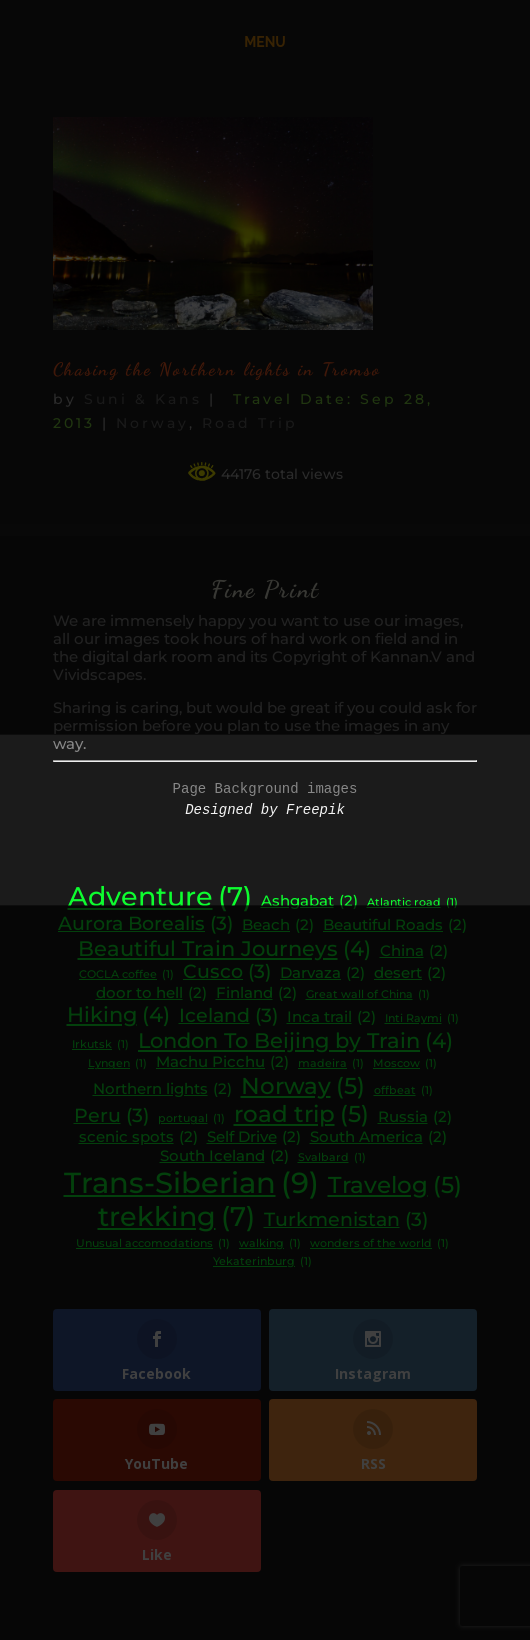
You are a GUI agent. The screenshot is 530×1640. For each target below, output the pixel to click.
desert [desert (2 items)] (410, 973)
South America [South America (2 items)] (378, 1137)
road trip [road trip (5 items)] (301, 1114)
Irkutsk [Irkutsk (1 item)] (100, 1045)
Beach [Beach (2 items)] (278, 925)
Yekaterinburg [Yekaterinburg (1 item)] (262, 1262)
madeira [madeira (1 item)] (331, 1064)
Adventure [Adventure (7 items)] (160, 897)
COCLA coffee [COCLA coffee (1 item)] (126, 975)
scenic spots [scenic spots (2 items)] (138, 1137)
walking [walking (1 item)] (270, 1244)
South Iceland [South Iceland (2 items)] (224, 1156)
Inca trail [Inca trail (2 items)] (331, 1017)
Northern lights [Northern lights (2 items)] (162, 1089)
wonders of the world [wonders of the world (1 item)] (379, 1244)
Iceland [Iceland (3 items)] (228, 1016)
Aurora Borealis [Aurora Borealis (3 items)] (145, 924)
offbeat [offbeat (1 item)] (403, 1091)
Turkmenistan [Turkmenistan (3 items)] (346, 1220)
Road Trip (250, 423)
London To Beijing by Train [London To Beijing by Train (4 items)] (295, 1041)
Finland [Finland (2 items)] (256, 993)
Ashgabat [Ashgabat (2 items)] (309, 901)
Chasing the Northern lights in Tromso (217, 369)
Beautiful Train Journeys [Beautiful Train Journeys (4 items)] (224, 949)
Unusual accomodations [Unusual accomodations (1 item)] (153, 1244)
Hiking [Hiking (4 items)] (118, 1015)
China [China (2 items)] (414, 951)
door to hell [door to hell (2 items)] (151, 993)
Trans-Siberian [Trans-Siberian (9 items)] (191, 1182)
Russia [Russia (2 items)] (415, 1117)
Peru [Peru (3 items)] (111, 1116)
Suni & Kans (143, 399)
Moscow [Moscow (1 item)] (405, 1064)
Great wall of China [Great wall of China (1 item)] (368, 995)
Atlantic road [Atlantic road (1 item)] (412, 903)
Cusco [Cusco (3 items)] (227, 972)
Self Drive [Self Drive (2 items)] (254, 1137)
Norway (152, 423)
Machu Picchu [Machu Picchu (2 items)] (222, 1062)
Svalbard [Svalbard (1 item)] (332, 1158)
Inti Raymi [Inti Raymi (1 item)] (422, 1019)
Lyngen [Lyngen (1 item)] (117, 1064)
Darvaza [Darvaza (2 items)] (322, 973)
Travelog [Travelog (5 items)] (395, 1185)
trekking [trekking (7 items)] (176, 1217)
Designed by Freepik (265, 810)
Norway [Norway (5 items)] (303, 1086)
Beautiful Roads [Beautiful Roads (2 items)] (395, 925)
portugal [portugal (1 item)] (191, 1119)
